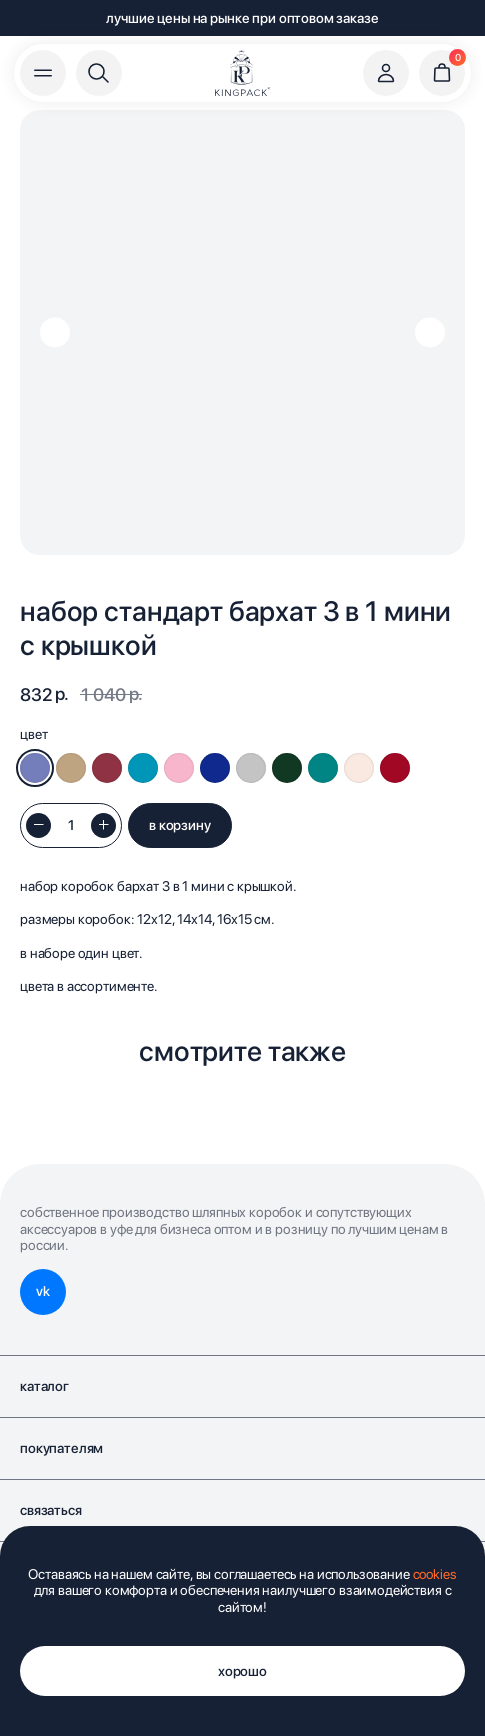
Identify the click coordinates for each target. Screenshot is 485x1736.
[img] (242, 73)
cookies (435, 1574)
